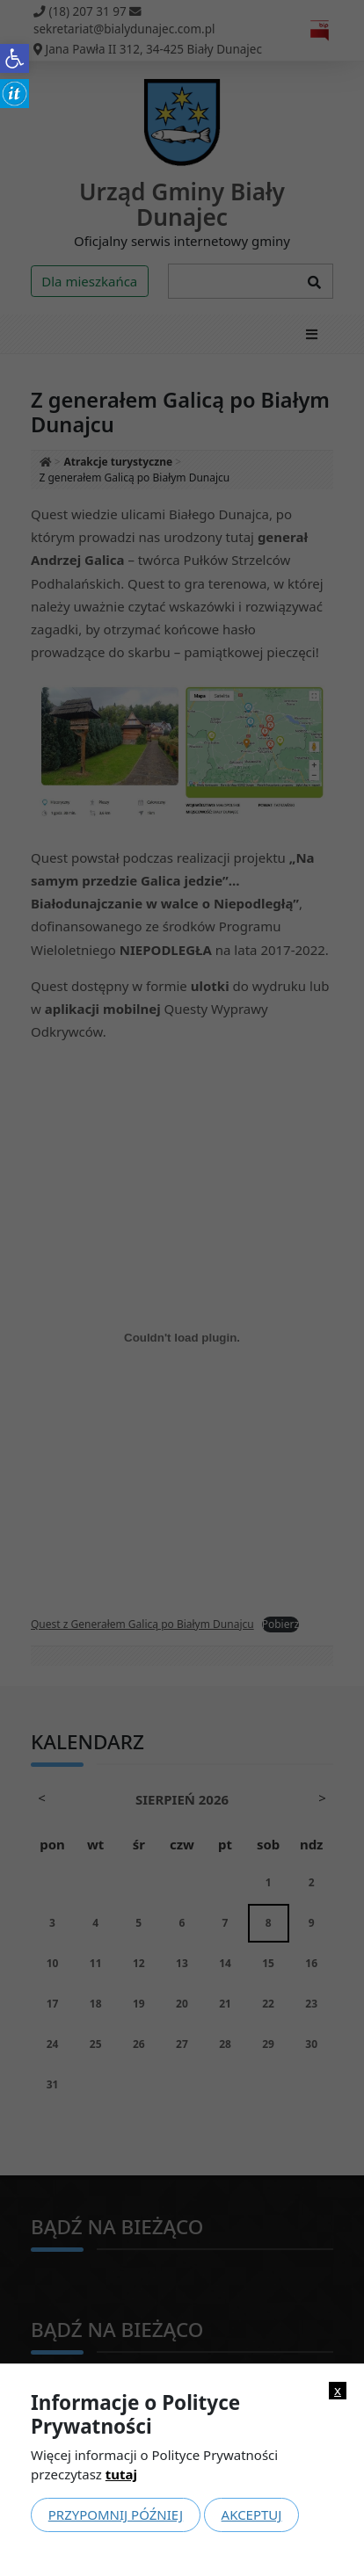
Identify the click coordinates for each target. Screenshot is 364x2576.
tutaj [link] (121, 2474)
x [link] (337, 2390)
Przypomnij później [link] (115, 2514)
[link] (14, 58)
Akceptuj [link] (252, 2514)
